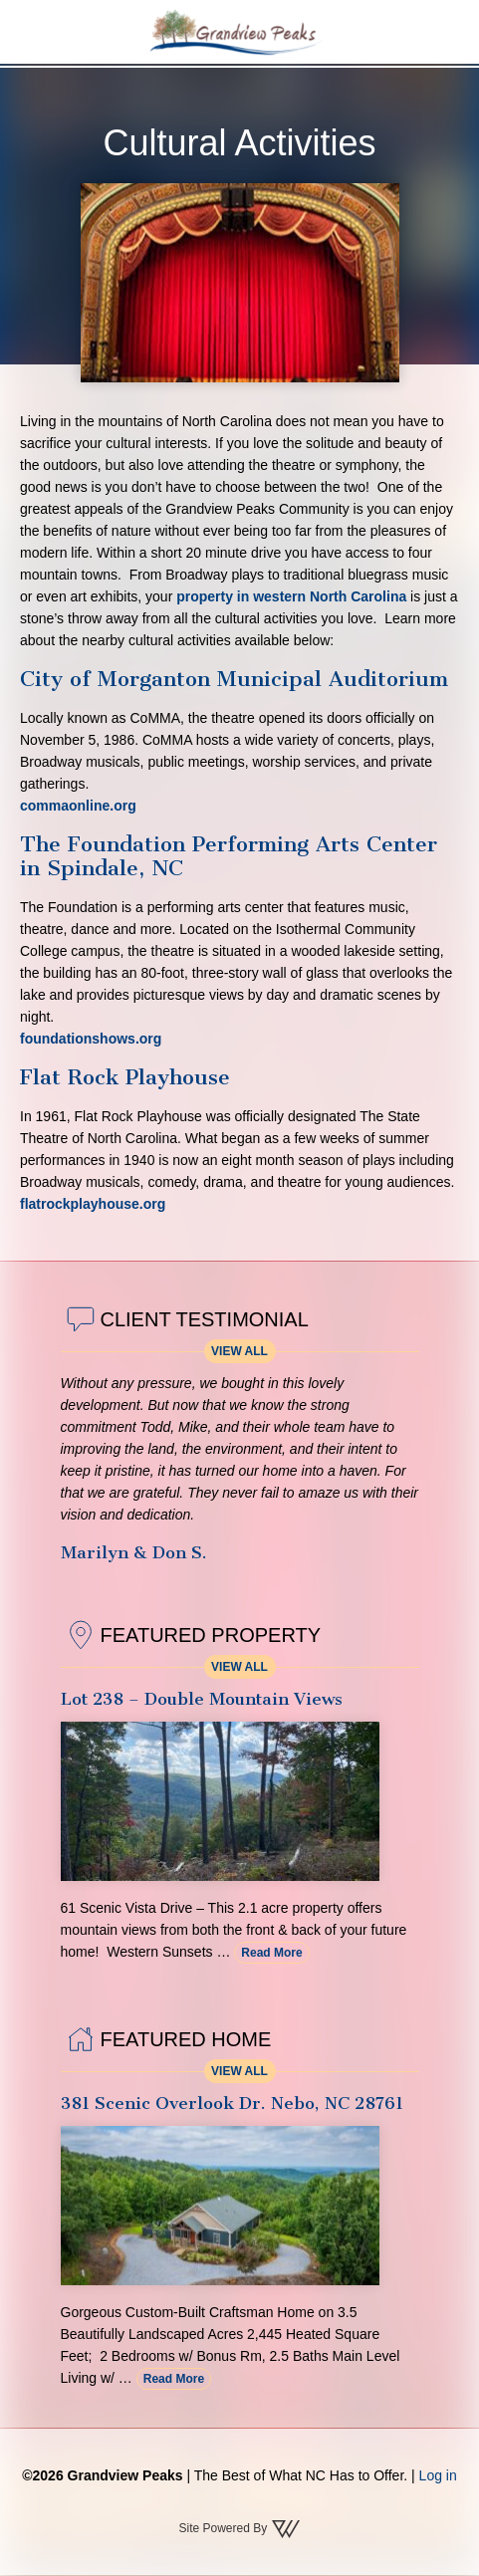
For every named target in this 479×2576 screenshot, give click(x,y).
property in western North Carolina (291, 596)
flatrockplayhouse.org (92, 1204)
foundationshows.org (90, 1039)
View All (239, 1351)
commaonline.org (78, 806)
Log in (438, 2475)
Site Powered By (239, 2529)
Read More (271, 1953)
